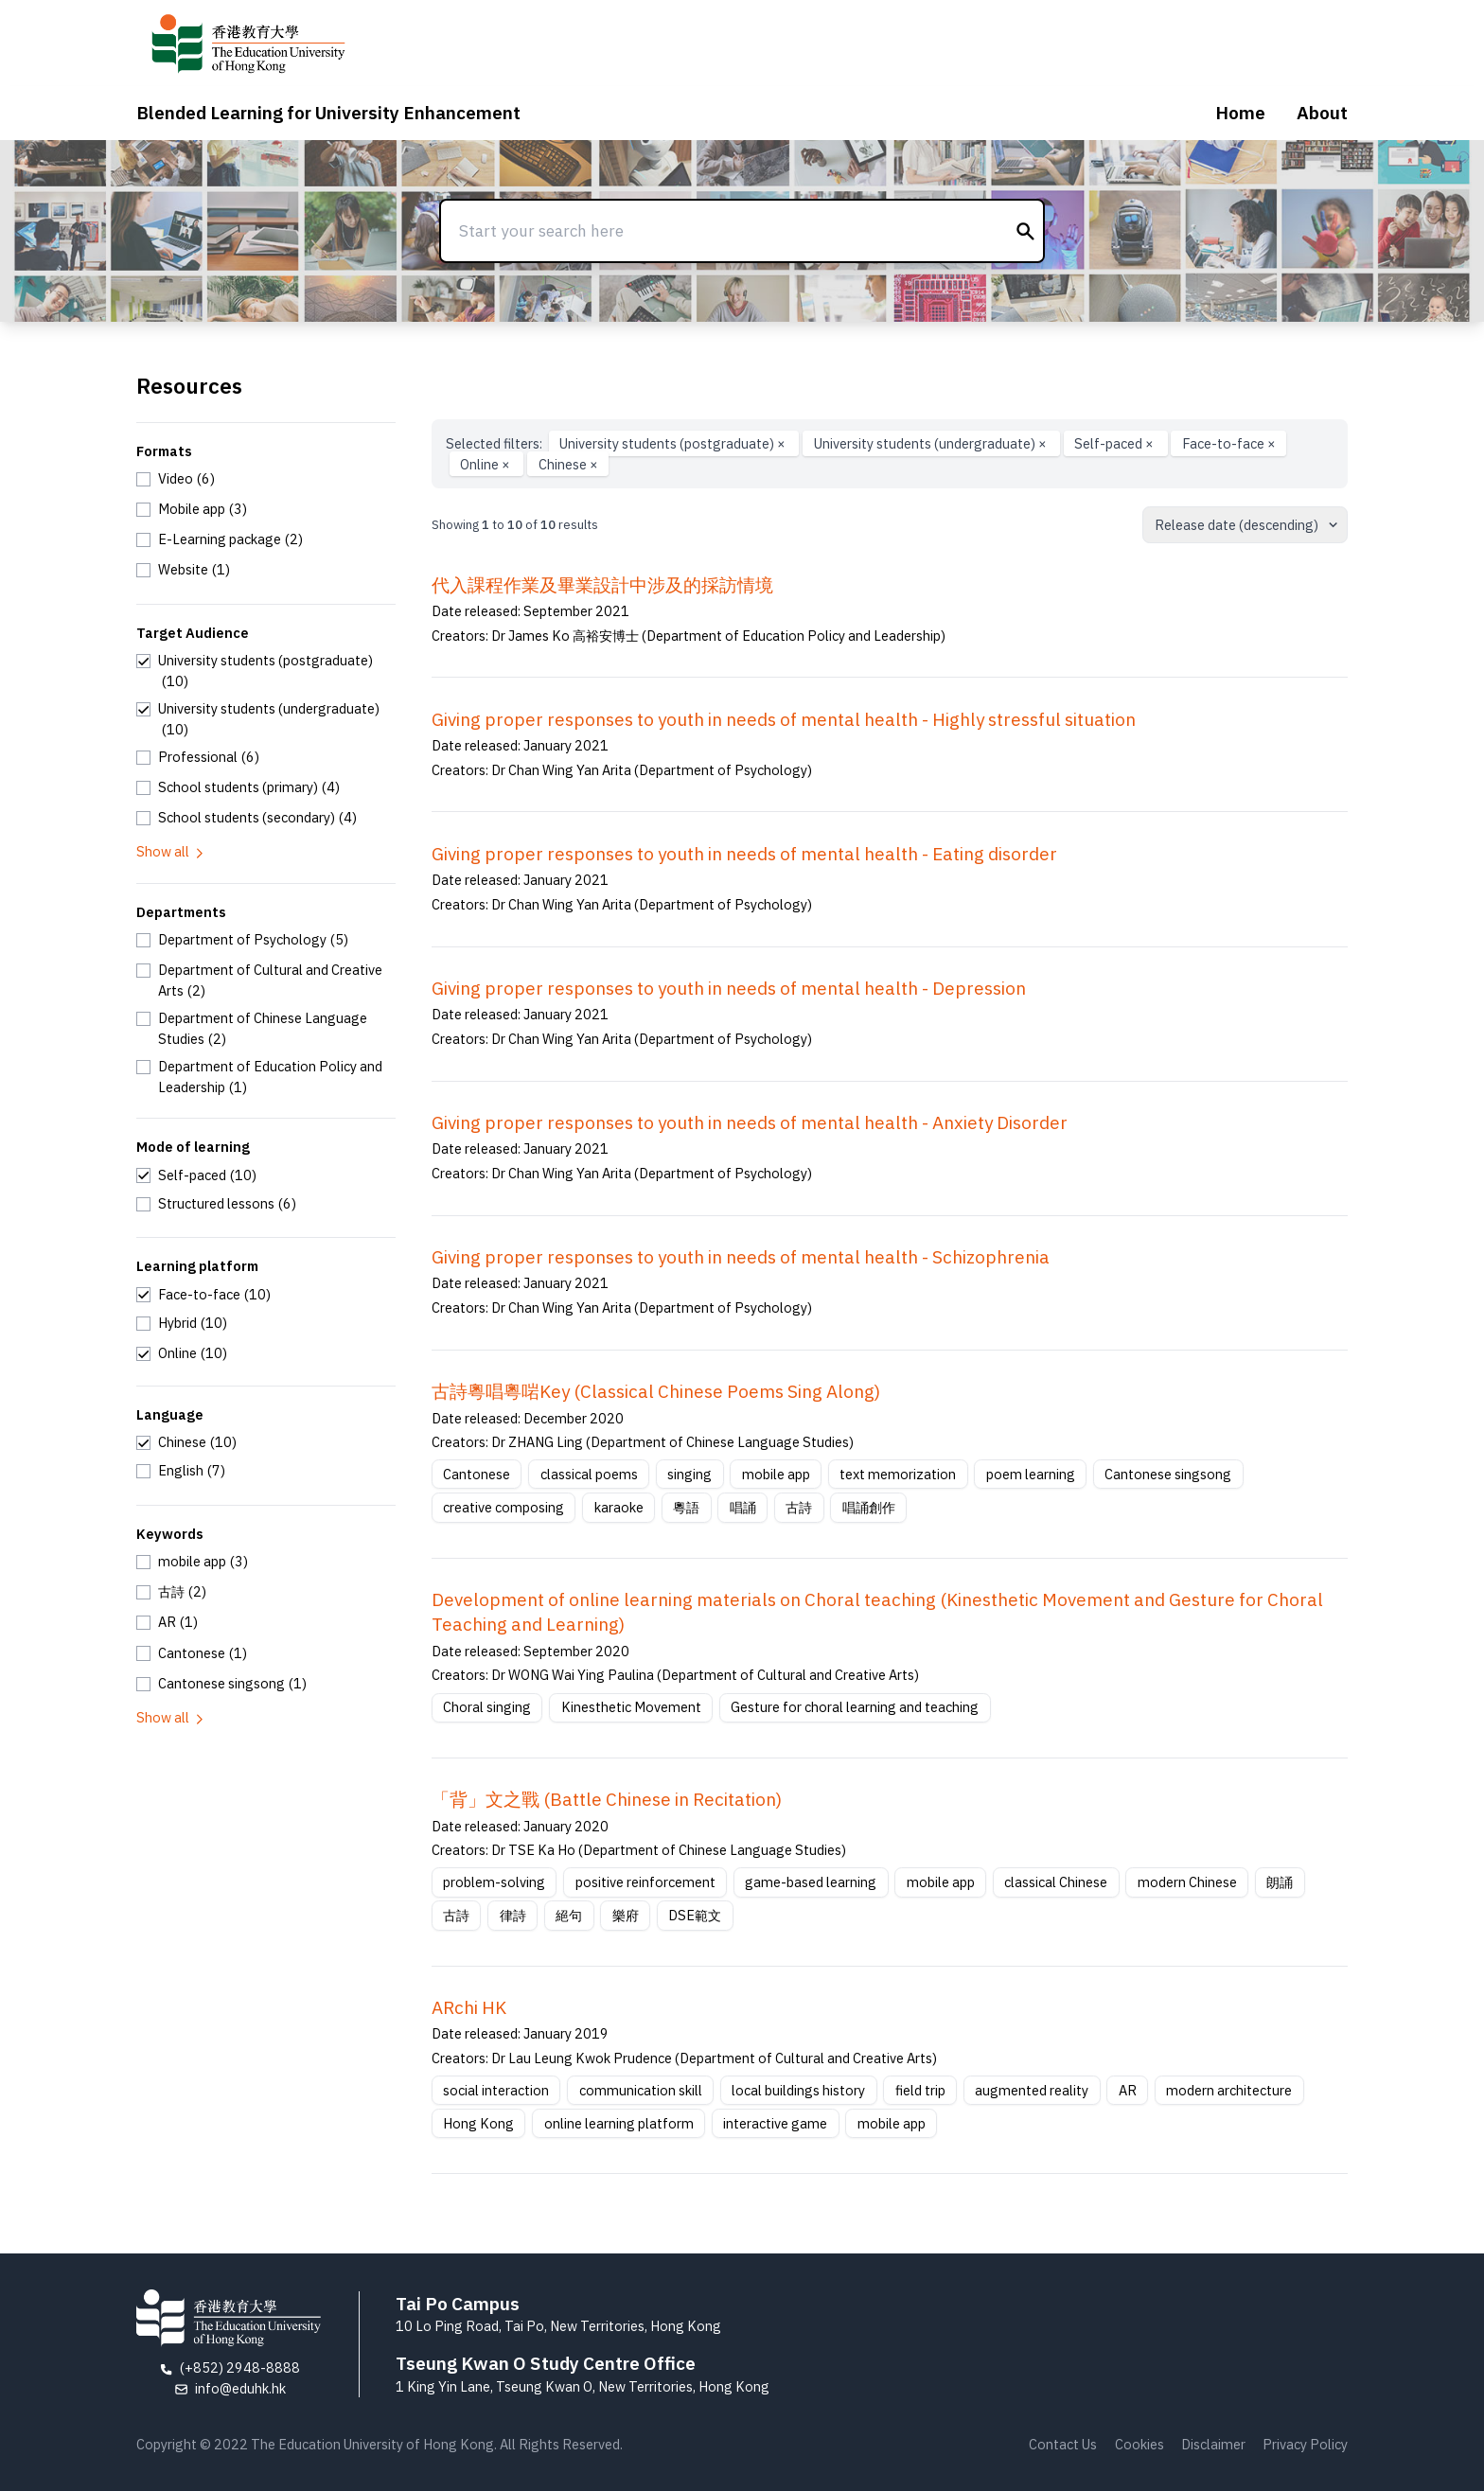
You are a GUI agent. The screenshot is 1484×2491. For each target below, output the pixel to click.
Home (1240, 112)
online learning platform (619, 2123)
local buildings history (798, 2090)
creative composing (503, 1507)
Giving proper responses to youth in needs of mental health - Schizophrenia (741, 1257)
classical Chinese (1055, 1882)
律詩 (513, 1915)
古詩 (799, 1507)
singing (689, 1474)
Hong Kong (478, 2123)
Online (486, 464)
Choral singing (487, 1707)
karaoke (619, 1507)
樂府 (625, 1915)
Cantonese (476, 1474)
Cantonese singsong (1167, 1474)
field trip (920, 2090)
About (1322, 112)
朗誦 (1279, 1882)
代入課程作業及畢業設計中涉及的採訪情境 (602, 585)
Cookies (1139, 2444)
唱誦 (743, 1507)
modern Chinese (1187, 1882)
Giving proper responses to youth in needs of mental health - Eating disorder (744, 853)
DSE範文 (694, 1915)
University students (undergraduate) (932, 443)
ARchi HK (469, 2007)
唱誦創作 (868, 1507)
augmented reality (1031, 2090)
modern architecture (1229, 2090)
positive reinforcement (645, 1882)
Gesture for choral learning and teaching (855, 1707)
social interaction (496, 2090)
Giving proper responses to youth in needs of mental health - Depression (729, 988)
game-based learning (810, 1882)
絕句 (569, 1915)
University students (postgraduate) (673, 443)
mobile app (776, 1474)
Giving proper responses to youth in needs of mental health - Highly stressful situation (784, 719)
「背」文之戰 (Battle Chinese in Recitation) (607, 1799)
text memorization (897, 1474)
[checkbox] (175, 478)
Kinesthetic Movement (631, 1707)
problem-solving (494, 1882)
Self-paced (1115, 443)
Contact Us (1063, 2444)
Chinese (568, 464)
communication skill (640, 2090)
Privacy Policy (1305, 2444)
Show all (171, 851)
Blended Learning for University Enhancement (328, 112)
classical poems (589, 1474)
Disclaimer (1213, 2444)
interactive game (775, 2123)
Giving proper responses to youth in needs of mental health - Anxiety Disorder (750, 1122)
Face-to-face (1229, 443)
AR (1128, 2090)
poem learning (1030, 1474)
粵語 (686, 1507)
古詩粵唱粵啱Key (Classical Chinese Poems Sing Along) (656, 1391)
